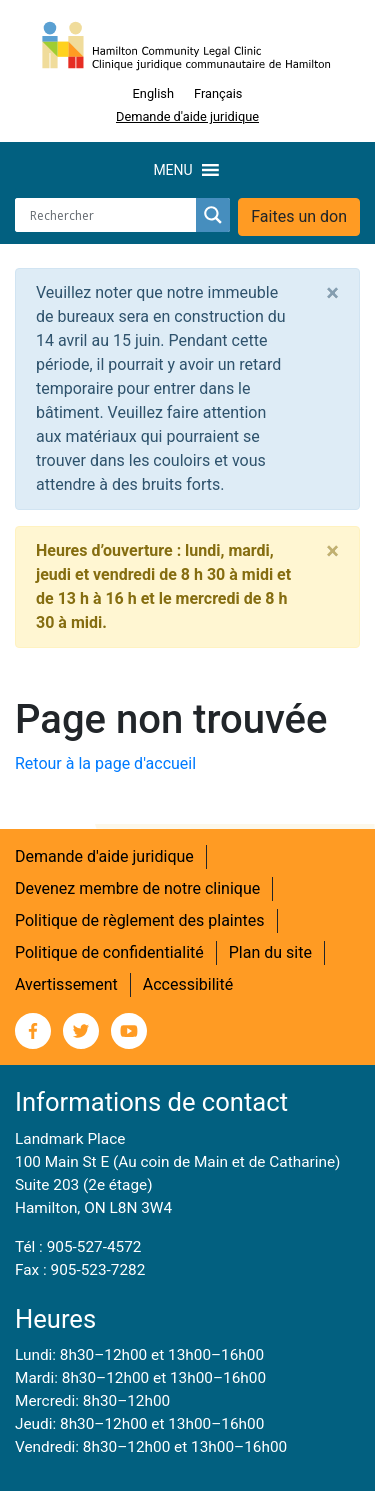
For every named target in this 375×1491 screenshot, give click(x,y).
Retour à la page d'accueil (105, 763)
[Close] (332, 293)
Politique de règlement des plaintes (140, 920)
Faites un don (299, 216)
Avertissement (66, 984)
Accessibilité (188, 984)
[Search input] (110, 215)
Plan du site (270, 952)
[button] (172, 170)
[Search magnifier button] (213, 215)
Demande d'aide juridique (187, 116)
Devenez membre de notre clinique (137, 888)
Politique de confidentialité (109, 952)
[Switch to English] (153, 94)
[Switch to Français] (218, 94)
